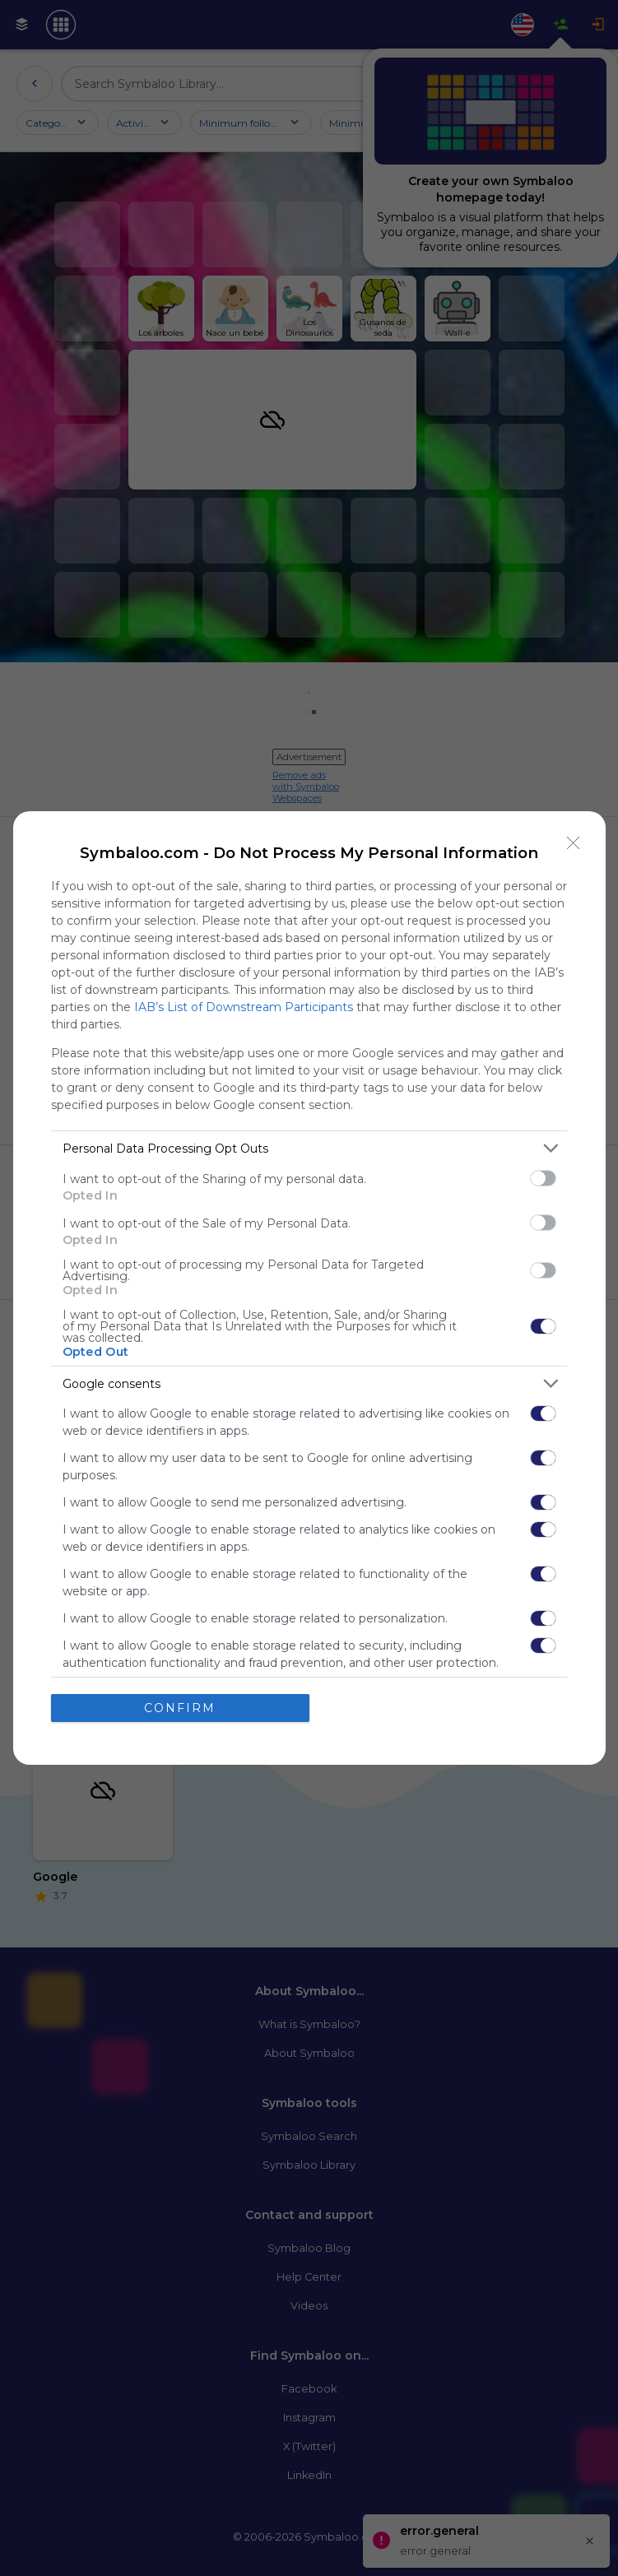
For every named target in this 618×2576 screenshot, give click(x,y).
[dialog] (309, 1288)
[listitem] (309, 1148)
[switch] (543, 1178)
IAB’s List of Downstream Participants (243, 1007)
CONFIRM (180, 1707)
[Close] (573, 843)
